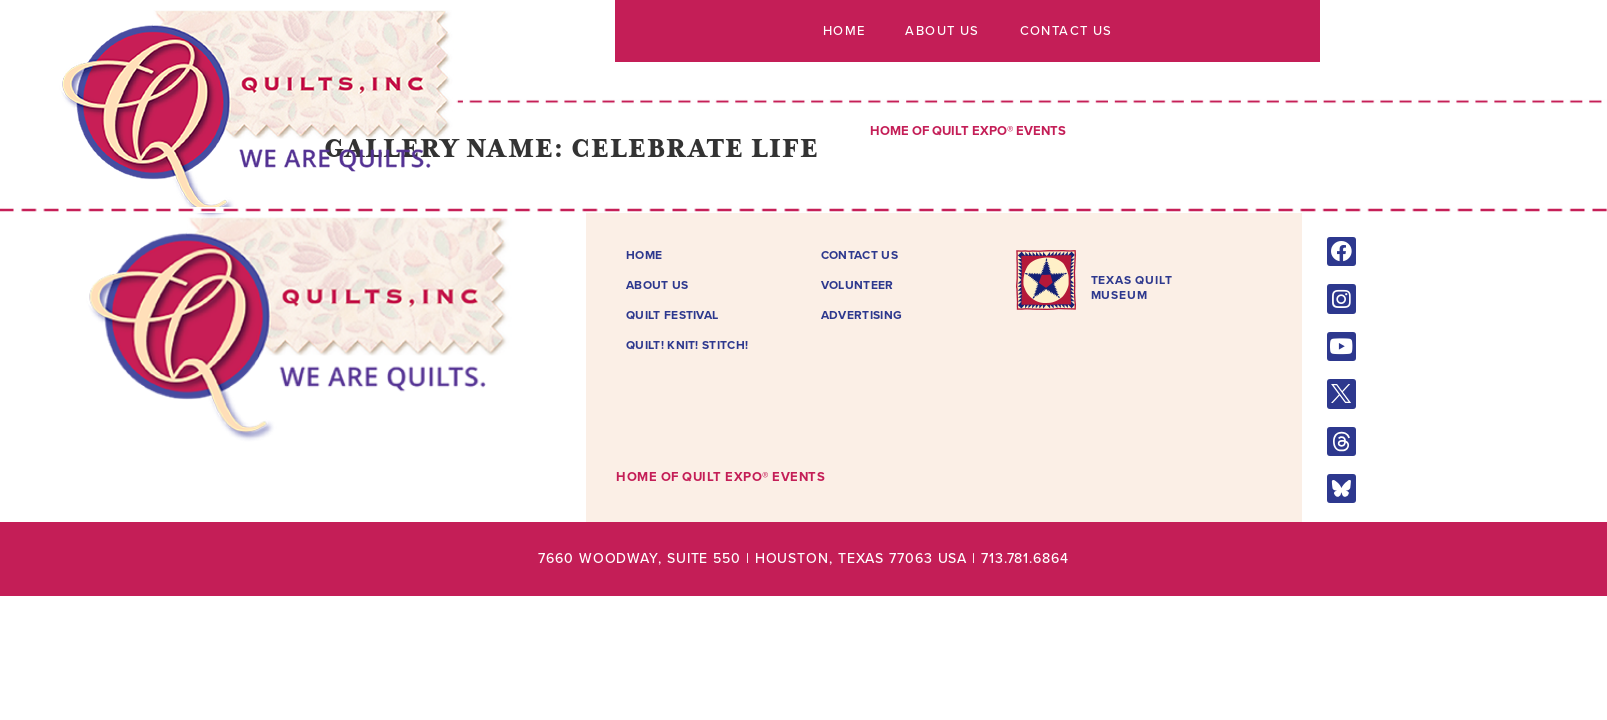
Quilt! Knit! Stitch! (687, 345)
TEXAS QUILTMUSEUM (1132, 287)
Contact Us (1065, 31)
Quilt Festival (672, 315)
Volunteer (857, 285)
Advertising (861, 315)
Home (844, 31)
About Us (942, 31)
